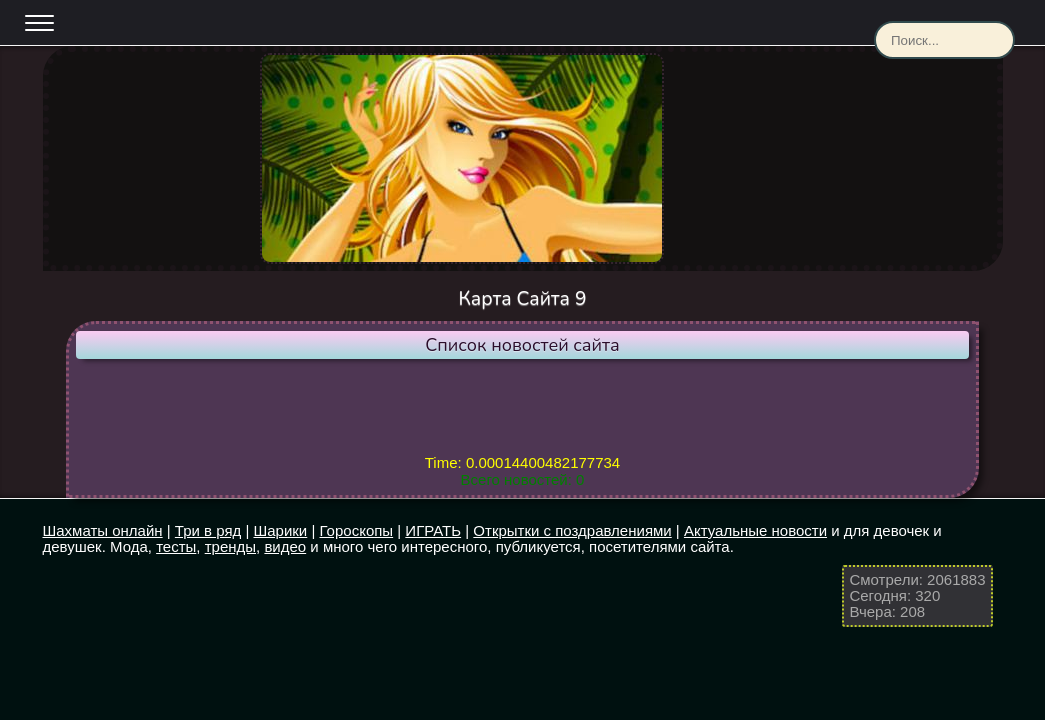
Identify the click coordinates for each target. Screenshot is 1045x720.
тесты (176, 546)
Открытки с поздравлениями (572, 530)
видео (285, 546)
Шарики (281, 530)
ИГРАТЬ (433, 530)
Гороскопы (357, 530)
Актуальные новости (755, 530)
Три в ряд (208, 530)
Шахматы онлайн (103, 530)
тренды (230, 546)
